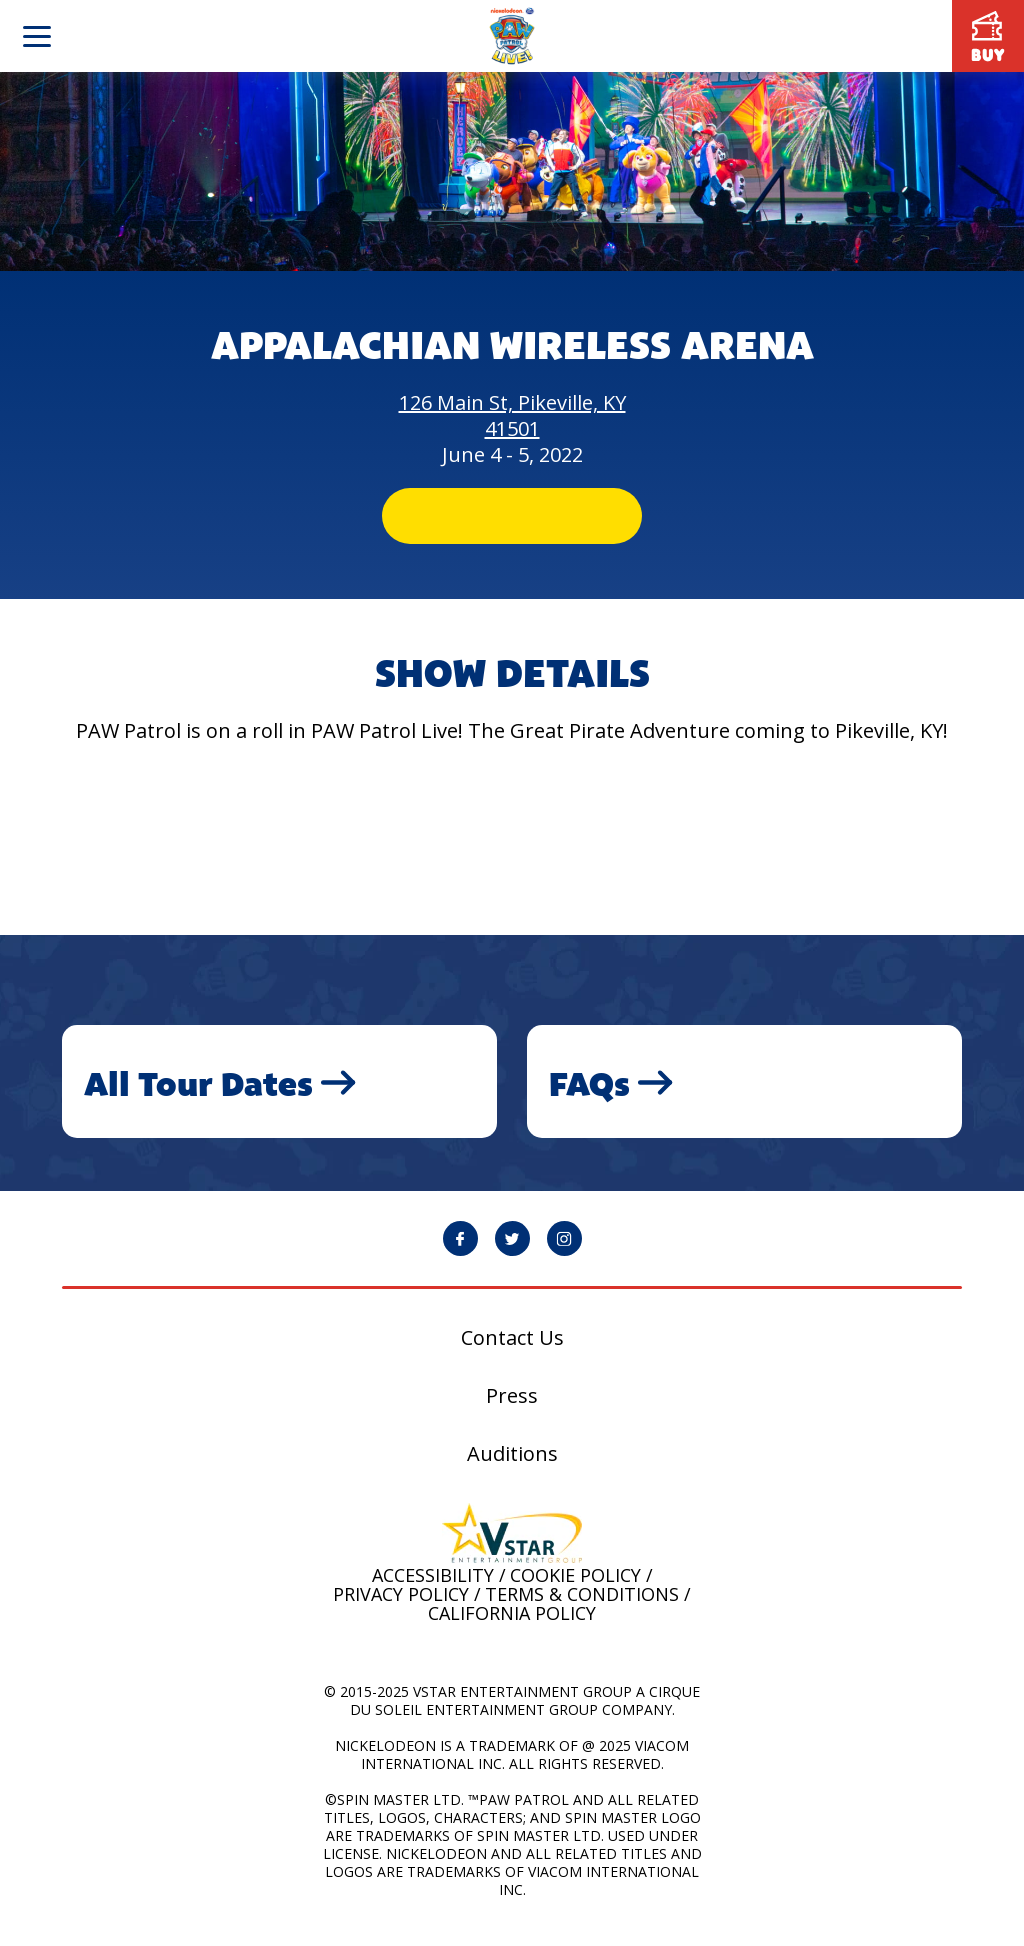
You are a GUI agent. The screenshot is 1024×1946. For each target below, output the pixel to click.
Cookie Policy (575, 1592)
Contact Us (512, 1355)
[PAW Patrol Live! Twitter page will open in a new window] (512, 1255)
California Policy (512, 1630)
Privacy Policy (401, 1611)
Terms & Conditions (582, 1611)
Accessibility (433, 1592)
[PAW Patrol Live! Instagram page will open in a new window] (564, 1255)
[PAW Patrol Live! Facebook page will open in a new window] (460, 1255)
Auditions (512, 1471)
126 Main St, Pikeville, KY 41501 (512, 415)
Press (512, 1413)
